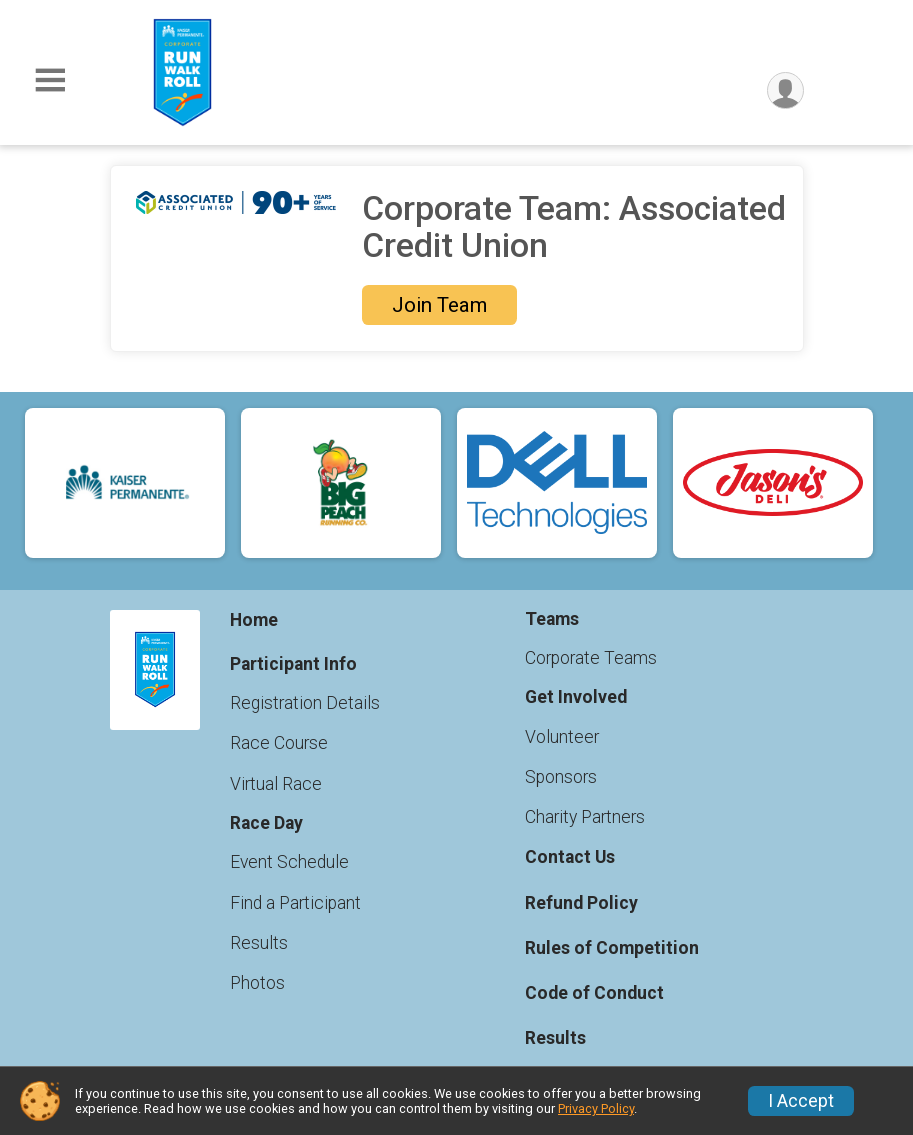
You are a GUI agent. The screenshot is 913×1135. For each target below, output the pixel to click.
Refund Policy (581, 903)
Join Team (439, 305)
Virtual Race (276, 784)
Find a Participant (295, 903)
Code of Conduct (594, 993)
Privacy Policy (596, 1108)
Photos (257, 983)
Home (254, 620)
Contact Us (570, 857)
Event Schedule (289, 862)
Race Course (279, 743)
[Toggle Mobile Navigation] (50, 80)
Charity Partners (585, 817)
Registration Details (305, 703)
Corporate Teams (591, 658)
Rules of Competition (612, 948)
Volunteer (562, 737)
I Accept (801, 1101)
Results (259, 943)
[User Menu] (785, 90)
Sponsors (561, 777)
